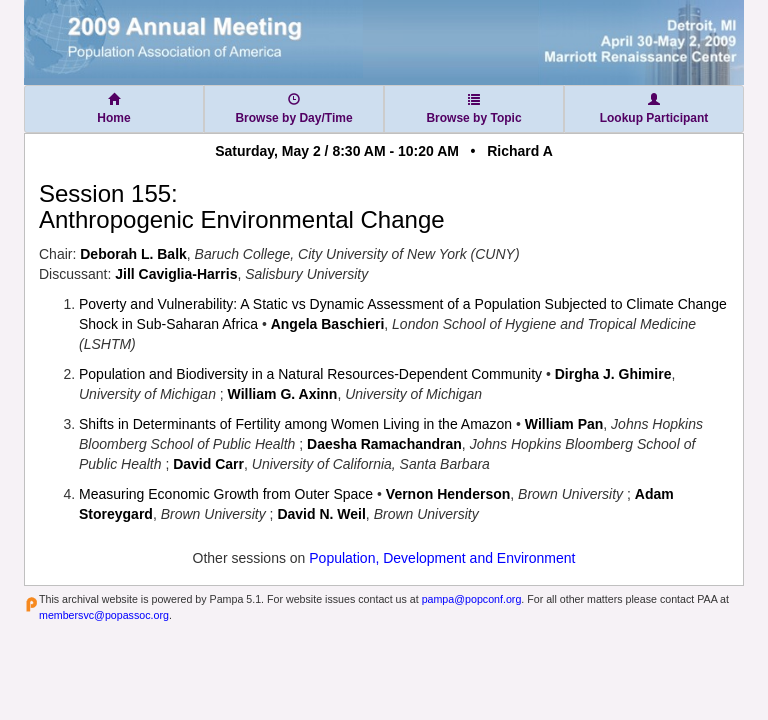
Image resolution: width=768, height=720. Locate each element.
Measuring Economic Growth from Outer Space (226, 494)
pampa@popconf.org (472, 599)
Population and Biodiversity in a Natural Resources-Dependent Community (310, 374)
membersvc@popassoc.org (104, 615)
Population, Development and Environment (442, 558)
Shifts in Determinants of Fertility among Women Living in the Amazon (295, 424)
